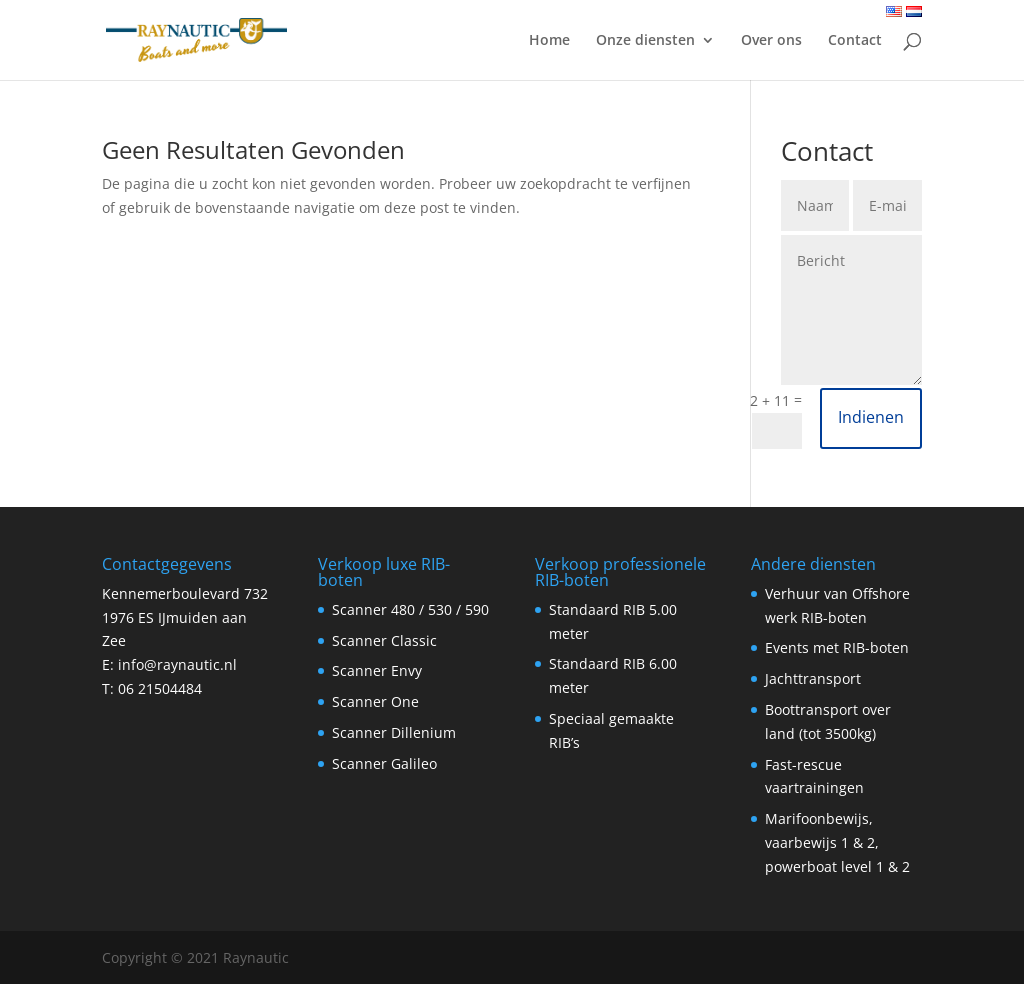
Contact (855, 41)
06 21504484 (160, 688)
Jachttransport (813, 678)
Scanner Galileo (384, 763)
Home (549, 41)
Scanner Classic (384, 640)
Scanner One (375, 701)
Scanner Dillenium (394, 732)
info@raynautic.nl (177, 664)
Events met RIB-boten (837, 647)
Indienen (871, 417)
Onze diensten (645, 41)
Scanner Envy (377, 670)
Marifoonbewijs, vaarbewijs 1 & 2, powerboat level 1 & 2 (837, 842)
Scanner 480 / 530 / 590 (410, 609)
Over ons (771, 41)
